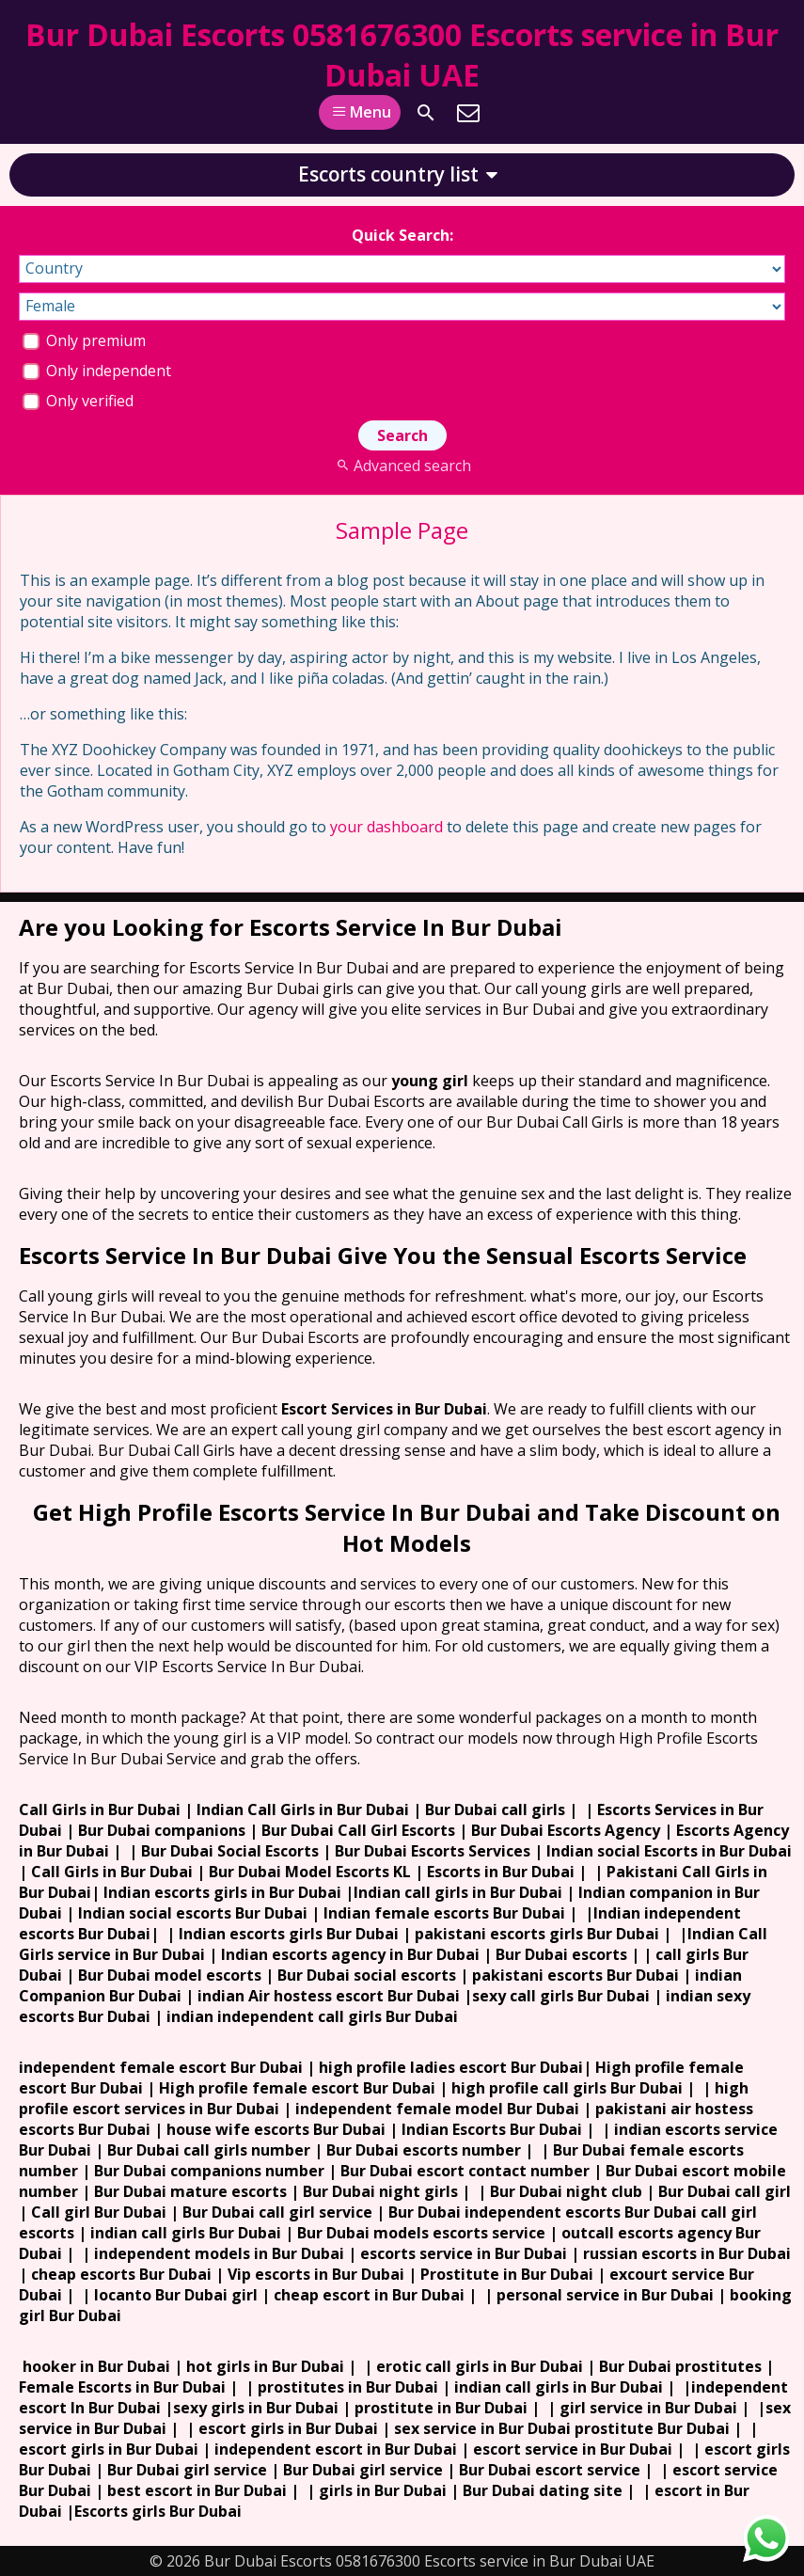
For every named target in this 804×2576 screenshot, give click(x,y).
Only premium (84, 340)
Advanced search (402, 465)
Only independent (97, 370)
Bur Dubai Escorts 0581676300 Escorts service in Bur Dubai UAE (402, 54)
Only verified (78, 400)
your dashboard (386, 826)
